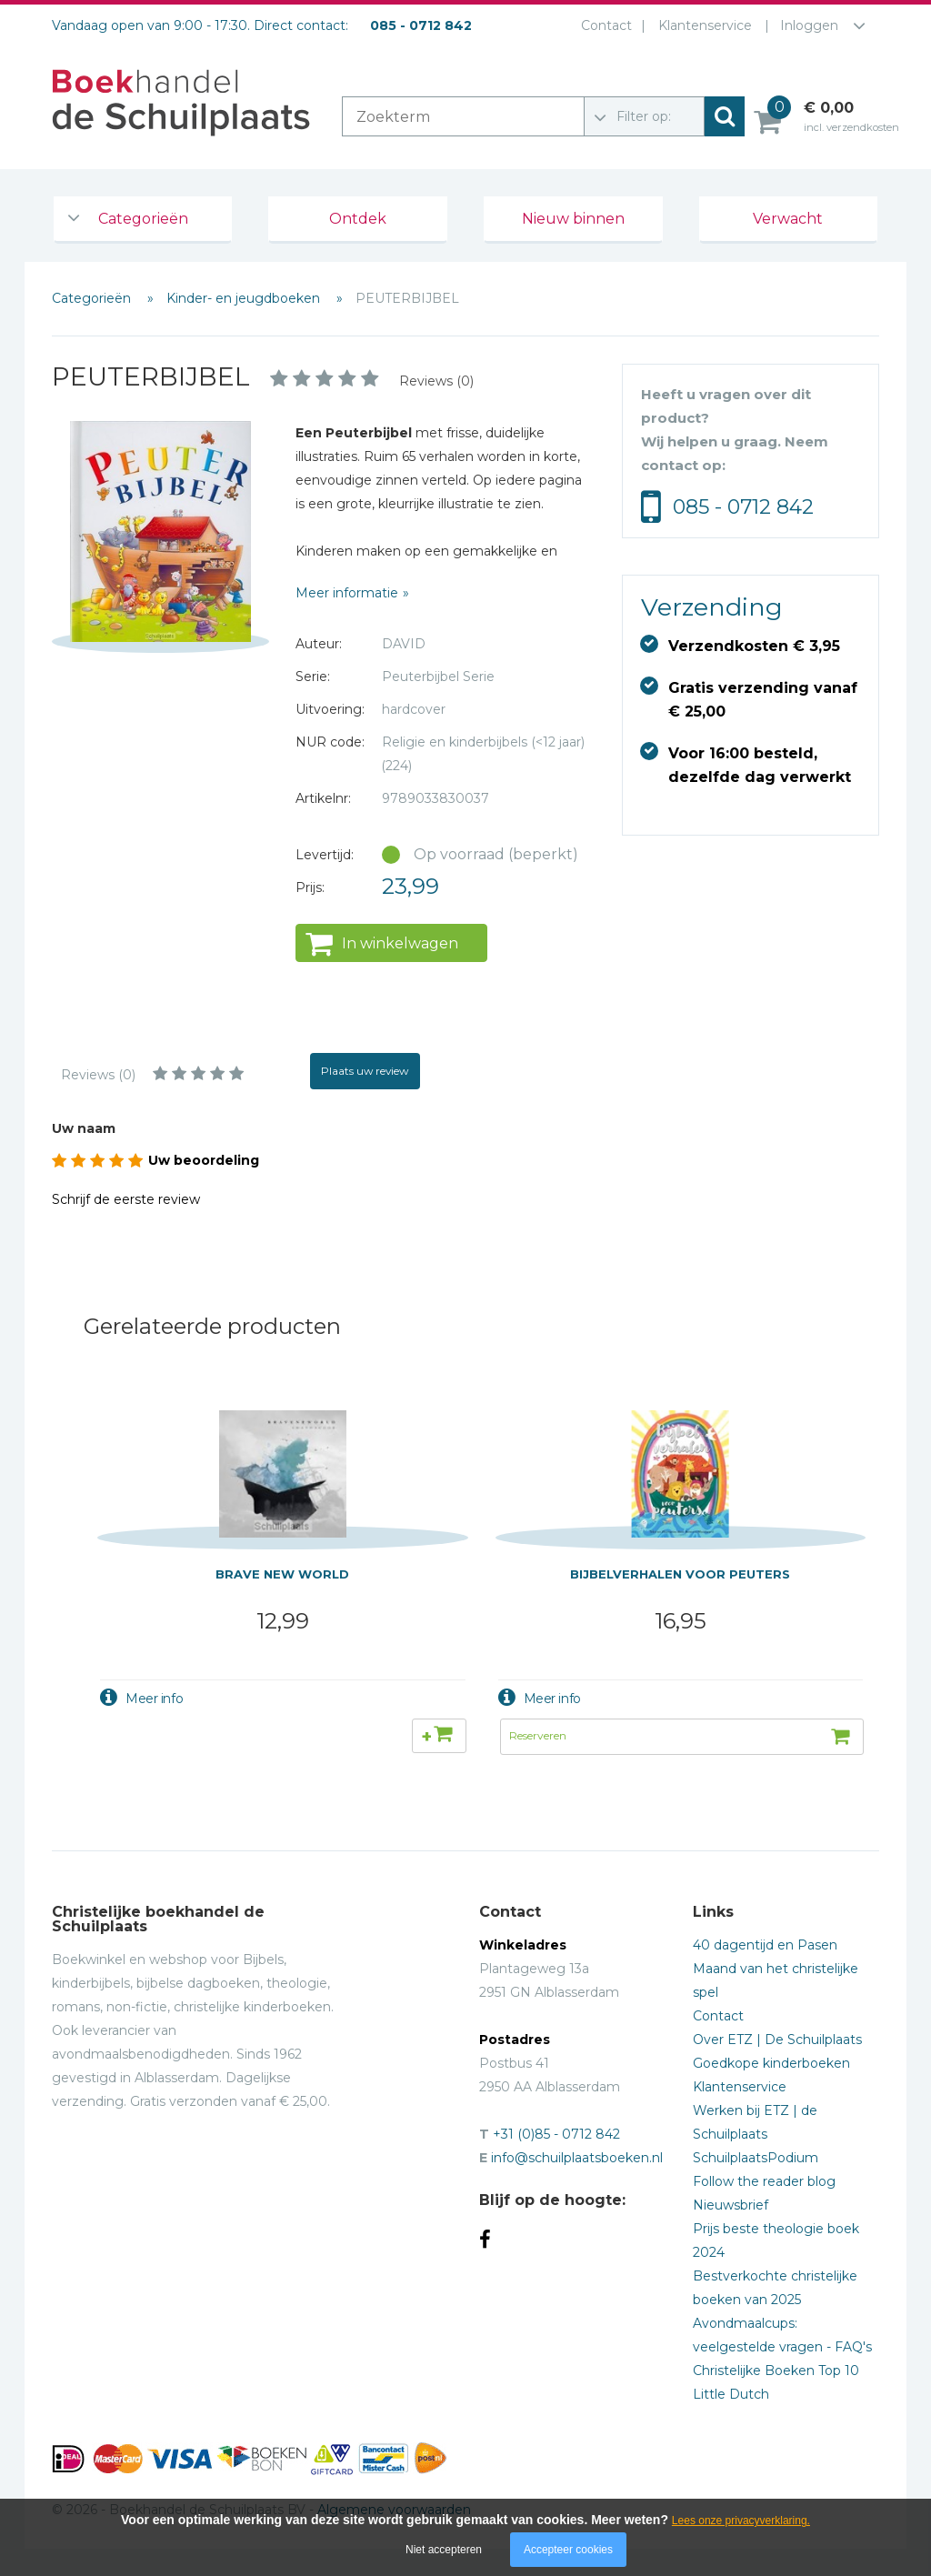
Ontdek (357, 218)
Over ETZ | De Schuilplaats (777, 2039)
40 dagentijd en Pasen (765, 1945)
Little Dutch (731, 2394)
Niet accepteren (443, 2549)
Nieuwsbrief (730, 2205)
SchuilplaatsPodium (755, 2158)
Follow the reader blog (764, 2181)
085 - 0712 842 (743, 507)
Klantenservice (705, 25)
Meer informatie (346, 593)
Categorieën (143, 218)
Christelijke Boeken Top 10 (776, 2370)
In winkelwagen (400, 943)
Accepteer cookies (568, 2549)
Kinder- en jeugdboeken (245, 298)
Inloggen (809, 25)
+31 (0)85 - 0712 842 (556, 2134)
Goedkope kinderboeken (771, 2063)
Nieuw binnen (573, 218)
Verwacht (788, 218)
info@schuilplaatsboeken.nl (577, 2158)
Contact (606, 25)
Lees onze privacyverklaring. (741, 2520)
